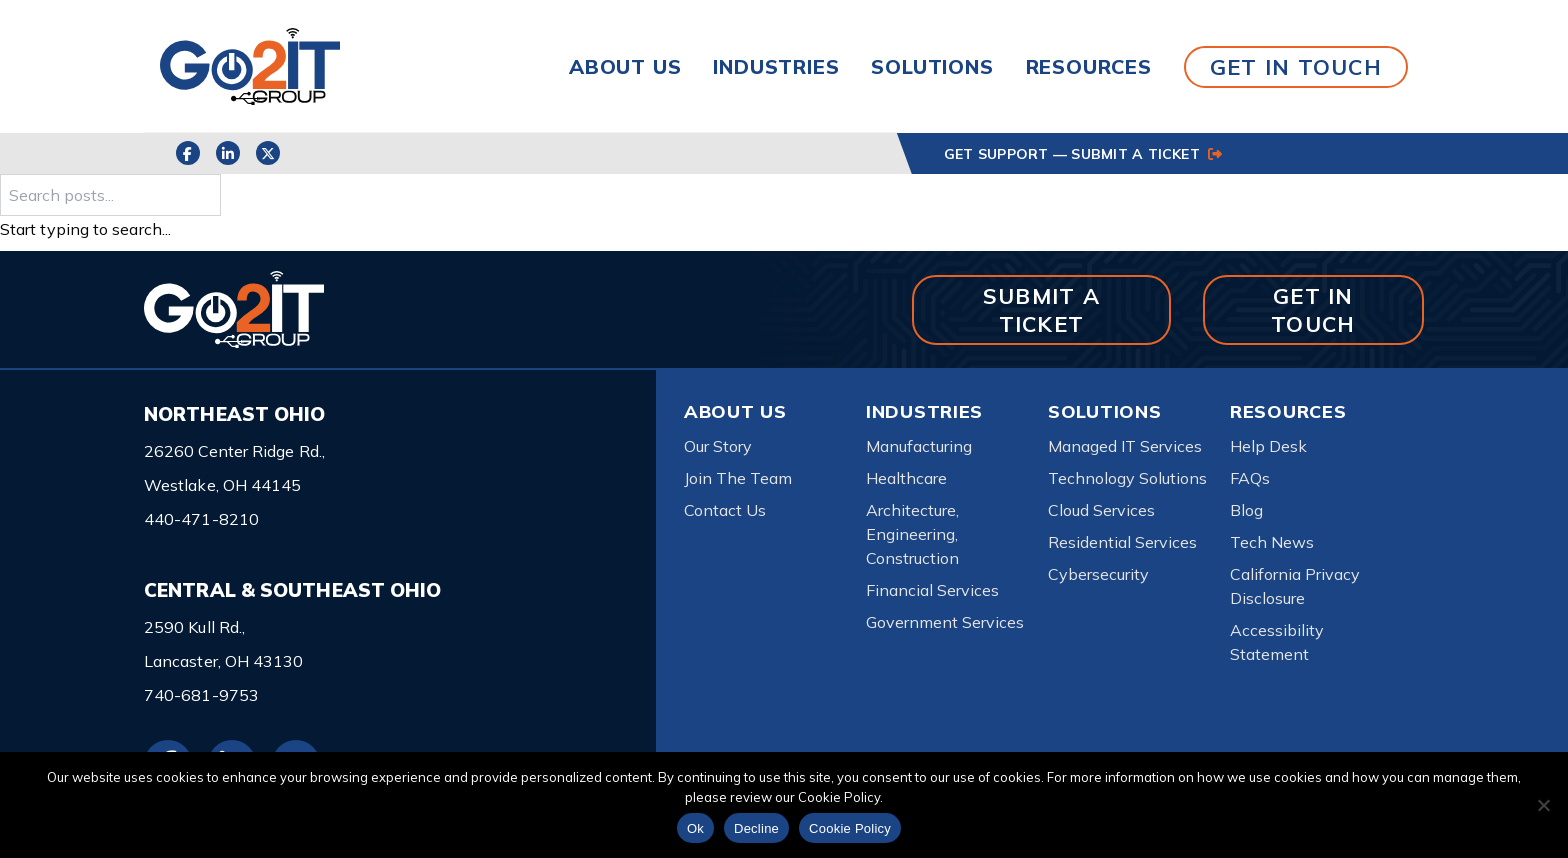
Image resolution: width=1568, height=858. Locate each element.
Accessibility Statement (1277, 642)
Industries (776, 66)
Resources (1089, 66)
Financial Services (932, 590)
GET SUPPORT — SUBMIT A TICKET (1083, 154)
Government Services (945, 622)
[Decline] (1543, 805)
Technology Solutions (1127, 478)
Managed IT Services (1125, 446)
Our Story (718, 446)
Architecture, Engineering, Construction (912, 534)
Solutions (932, 66)
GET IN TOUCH (1296, 66)
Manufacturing (919, 446)
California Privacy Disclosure (1295, 586)
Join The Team (738, 478)
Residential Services (1122, 542)
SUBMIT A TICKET (1041, 309)
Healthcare (906, 478)
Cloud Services (1101, 510)
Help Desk (1268, 446)
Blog (1246, 510)
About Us (625, 66)
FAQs (1250, 478)
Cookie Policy (850, 828)
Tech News (1272, 542)
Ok (695, 828)
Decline (756, 828)
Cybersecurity (1098, 574)
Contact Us (725, 510)
